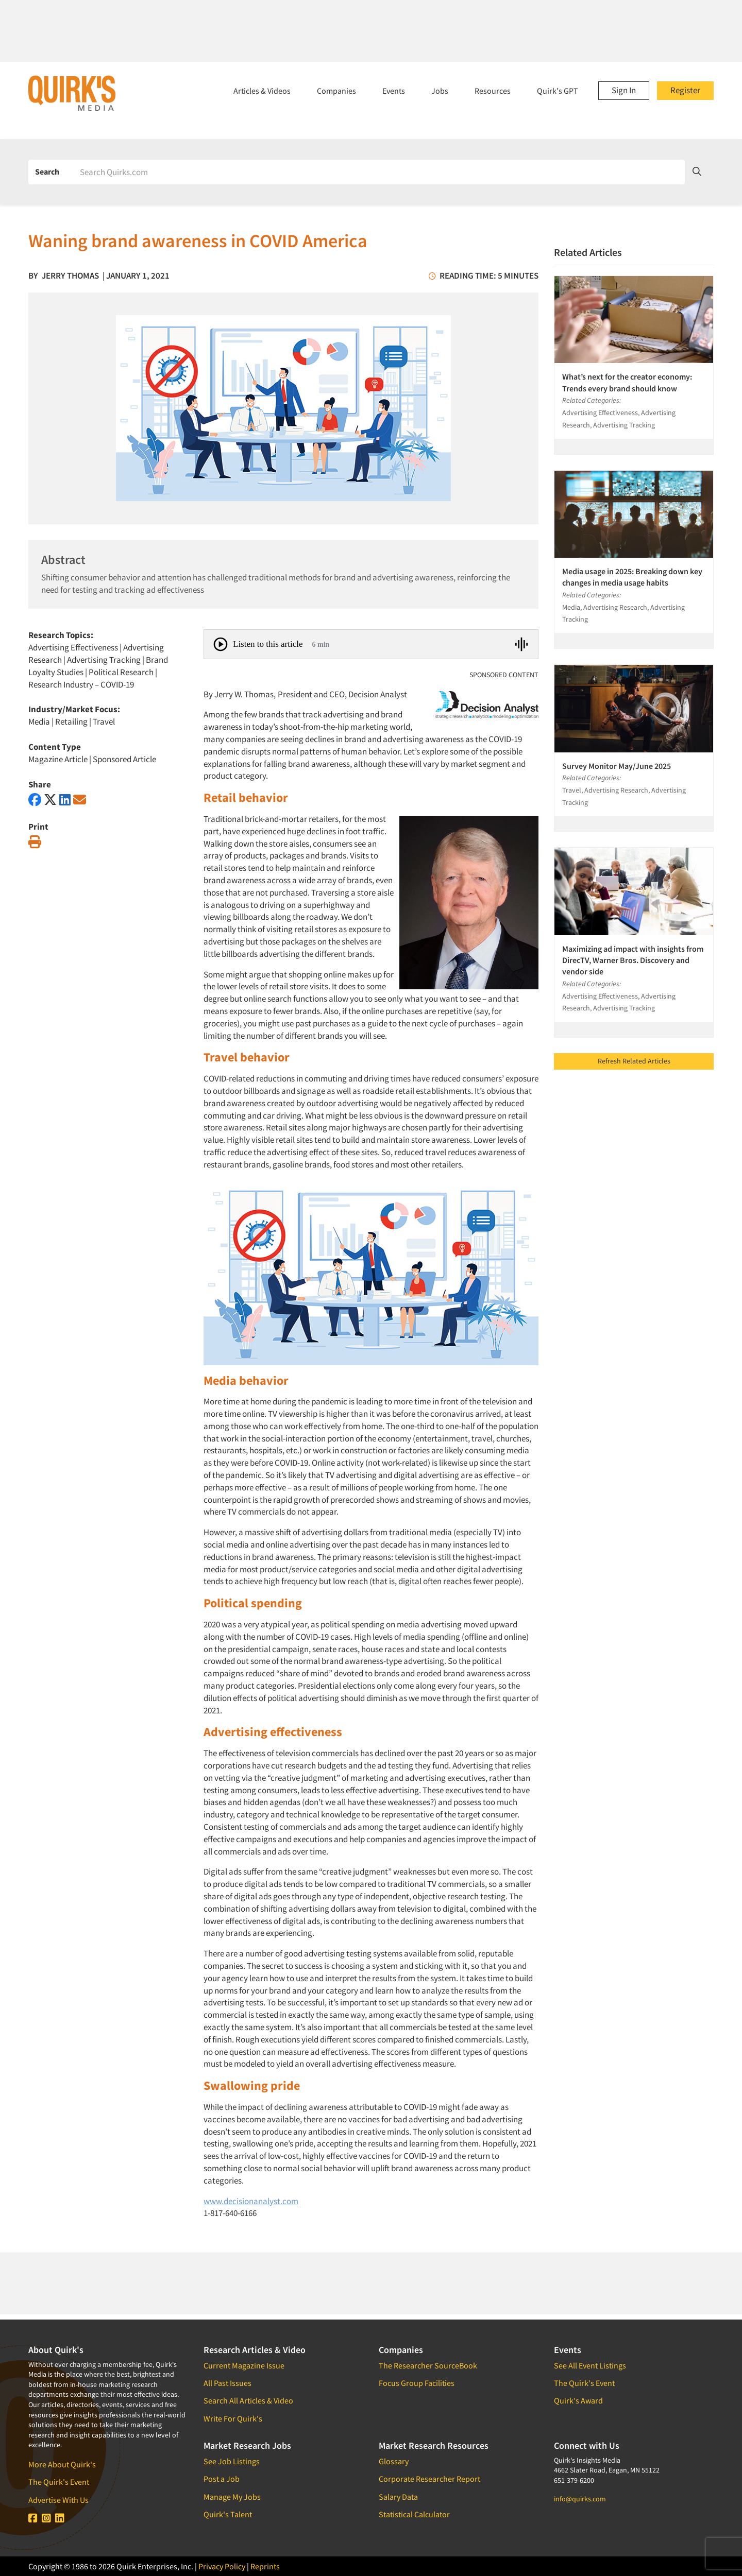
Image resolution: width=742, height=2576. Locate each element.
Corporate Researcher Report (429, 2479)
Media (39, 721)
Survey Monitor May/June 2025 (616, 766)
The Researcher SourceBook (428, 2365)
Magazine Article (58, 759)
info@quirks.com (580, 2498)
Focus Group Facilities (416, 2383)
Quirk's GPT (557, 90)
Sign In (624, 90)
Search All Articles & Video (248, 2400)
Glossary (394, 2461)
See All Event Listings (590, 2365)
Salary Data (398, 2497)
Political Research (121, 672)
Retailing (71, 721)
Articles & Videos (262, 90)
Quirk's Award (578, 2400)
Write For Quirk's (233, 2418)
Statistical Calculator (414, 2514)
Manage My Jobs (232, 2497)
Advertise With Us (58, 2500)
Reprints (265, 2566)
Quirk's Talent (228, 2514)
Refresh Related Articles (634, 1061)
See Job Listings (232, 2461)
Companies (336, 90)
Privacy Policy (221, 2566)
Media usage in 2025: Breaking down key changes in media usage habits (632, 577)
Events (393, 90)
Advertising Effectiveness (73, 647)
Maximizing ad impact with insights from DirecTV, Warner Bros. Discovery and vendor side (632, 960)
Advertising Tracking (104, 659)
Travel (104, 721)
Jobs (439, 90)
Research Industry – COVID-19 (81, 684)
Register (685, 90)
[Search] (379, 172)
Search (47, 171)
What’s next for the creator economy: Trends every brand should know (627, 382)
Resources (493, 90)
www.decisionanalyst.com (251, 2201)
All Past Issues (227, 2383)
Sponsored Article (124, 759)
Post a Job (222, 2479)
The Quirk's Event (58, 2482)
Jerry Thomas (70, 275)
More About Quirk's (62, 2464)
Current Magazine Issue (244, 2365)
